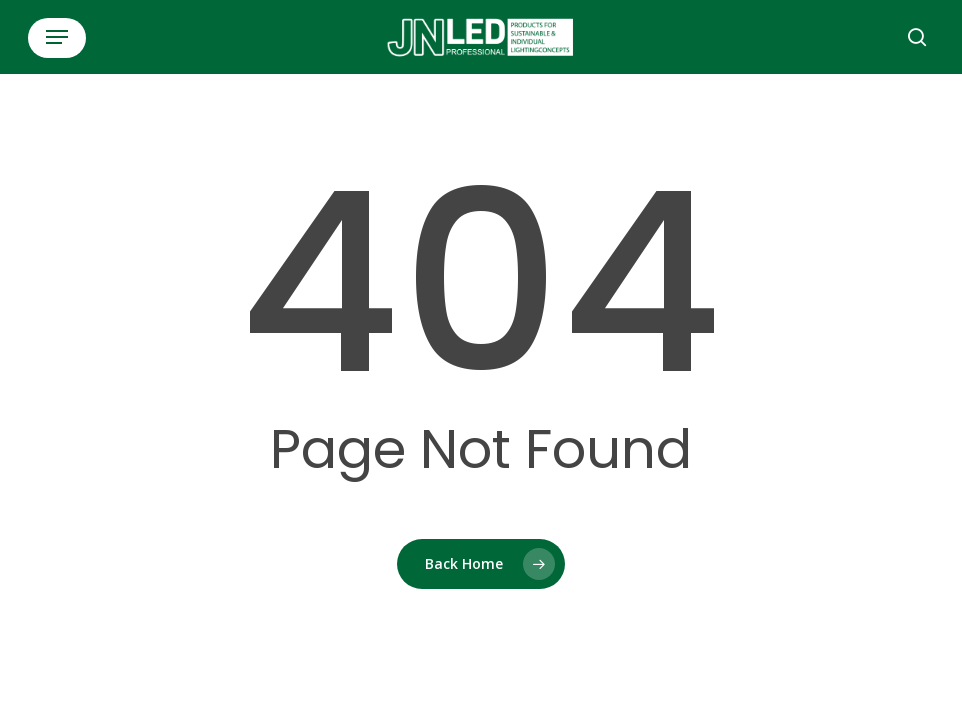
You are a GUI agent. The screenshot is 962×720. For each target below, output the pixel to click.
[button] (57, 37)
